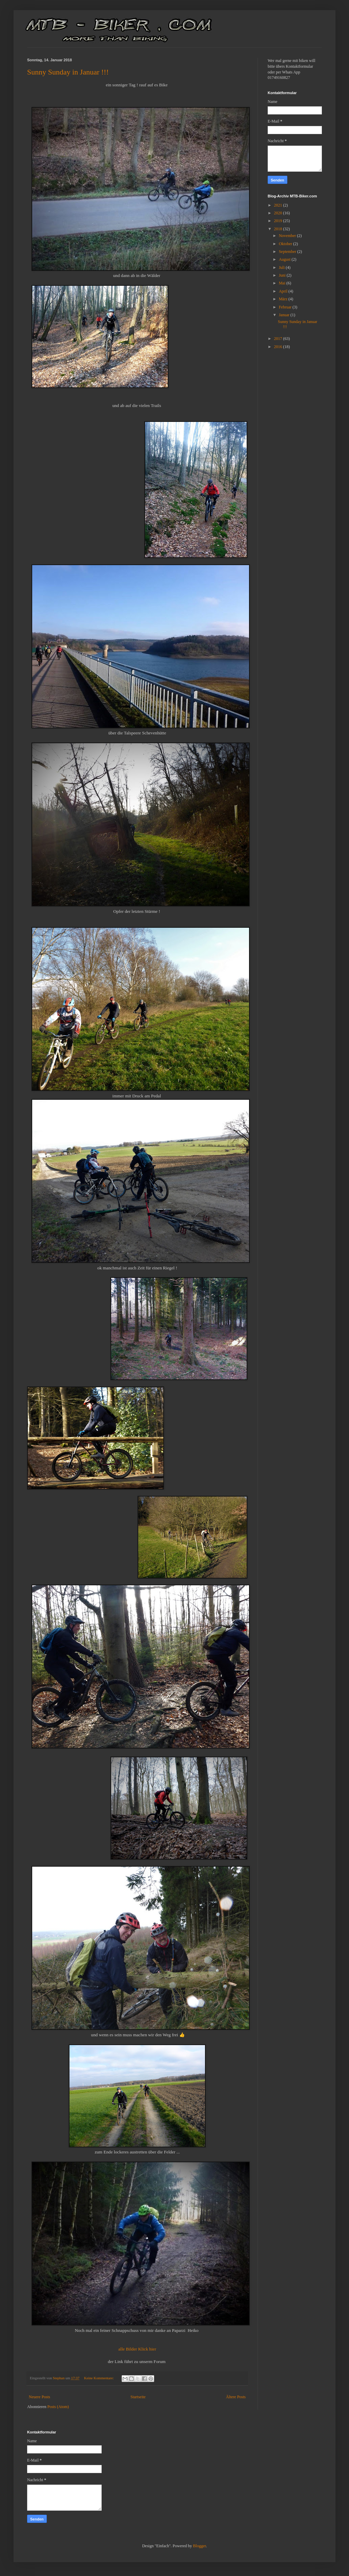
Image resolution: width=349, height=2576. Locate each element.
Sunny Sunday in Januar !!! (68, 72)
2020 (278, 213)
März (283, 299)
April (283, 291)
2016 (278, 346)
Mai (282, 283)
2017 (278, 338)
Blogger (199, 2545)
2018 (278, 229)
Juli (282, 267)
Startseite (138, 2397)
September (288, 251)
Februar (285, 307)
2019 (278, 220)
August (285, 259)
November (288, 235)
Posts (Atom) (58, 2406)
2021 (278, 205)
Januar (284, 315)
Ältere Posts (236, 2397)
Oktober (286, 243)
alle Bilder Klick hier (137, 2349)
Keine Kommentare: (99, 2378)
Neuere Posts (39, 2397)
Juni (283, 275)
